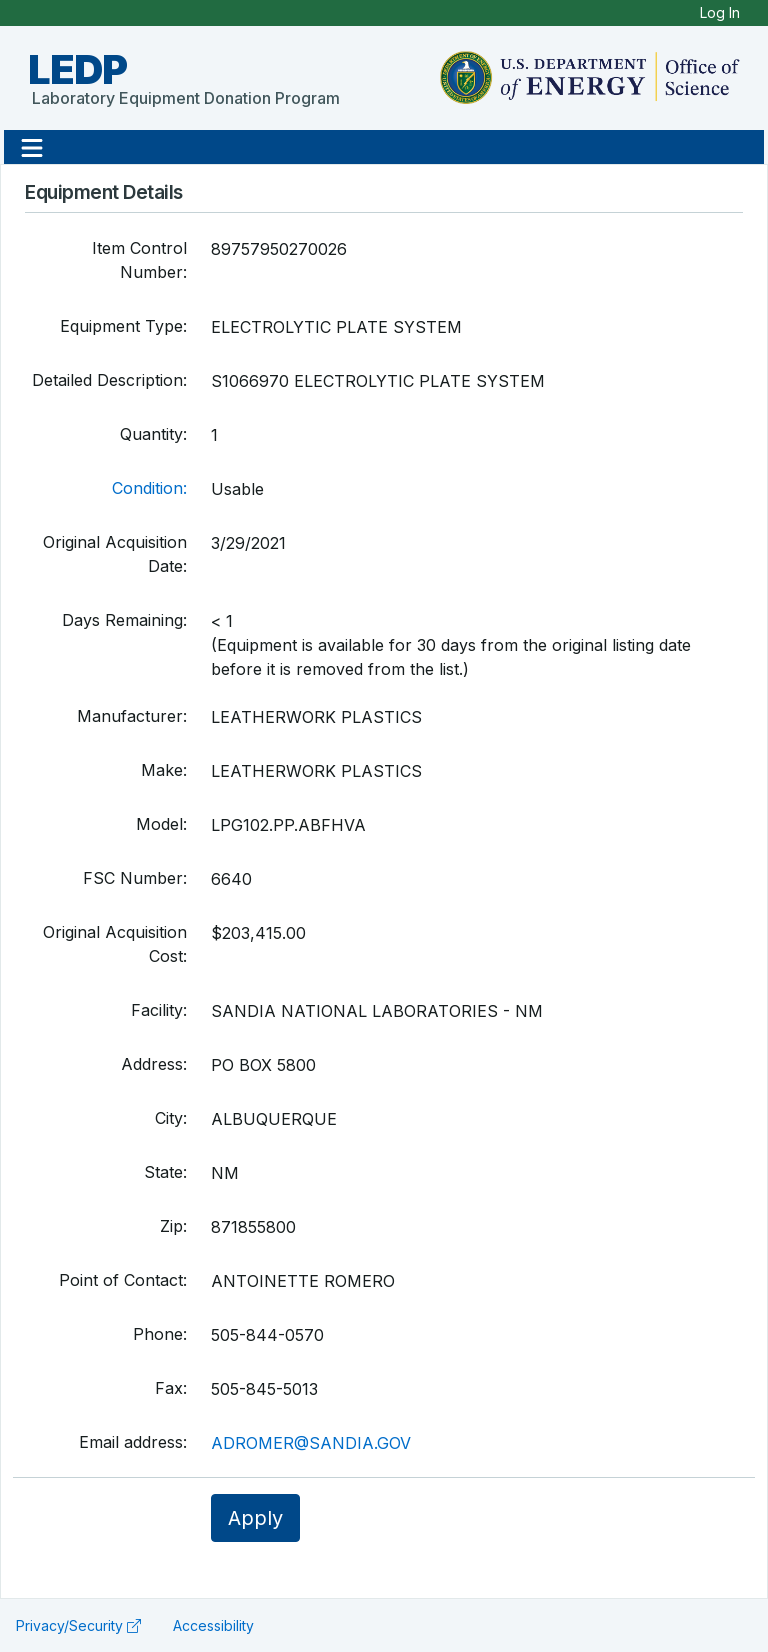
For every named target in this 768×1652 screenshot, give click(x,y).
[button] (32, 147)
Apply (255, 1518)
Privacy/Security (78, 1625)
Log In (720, 12)
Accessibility (213, 1625)
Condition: (149, 488)
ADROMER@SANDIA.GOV (311, 1443)
